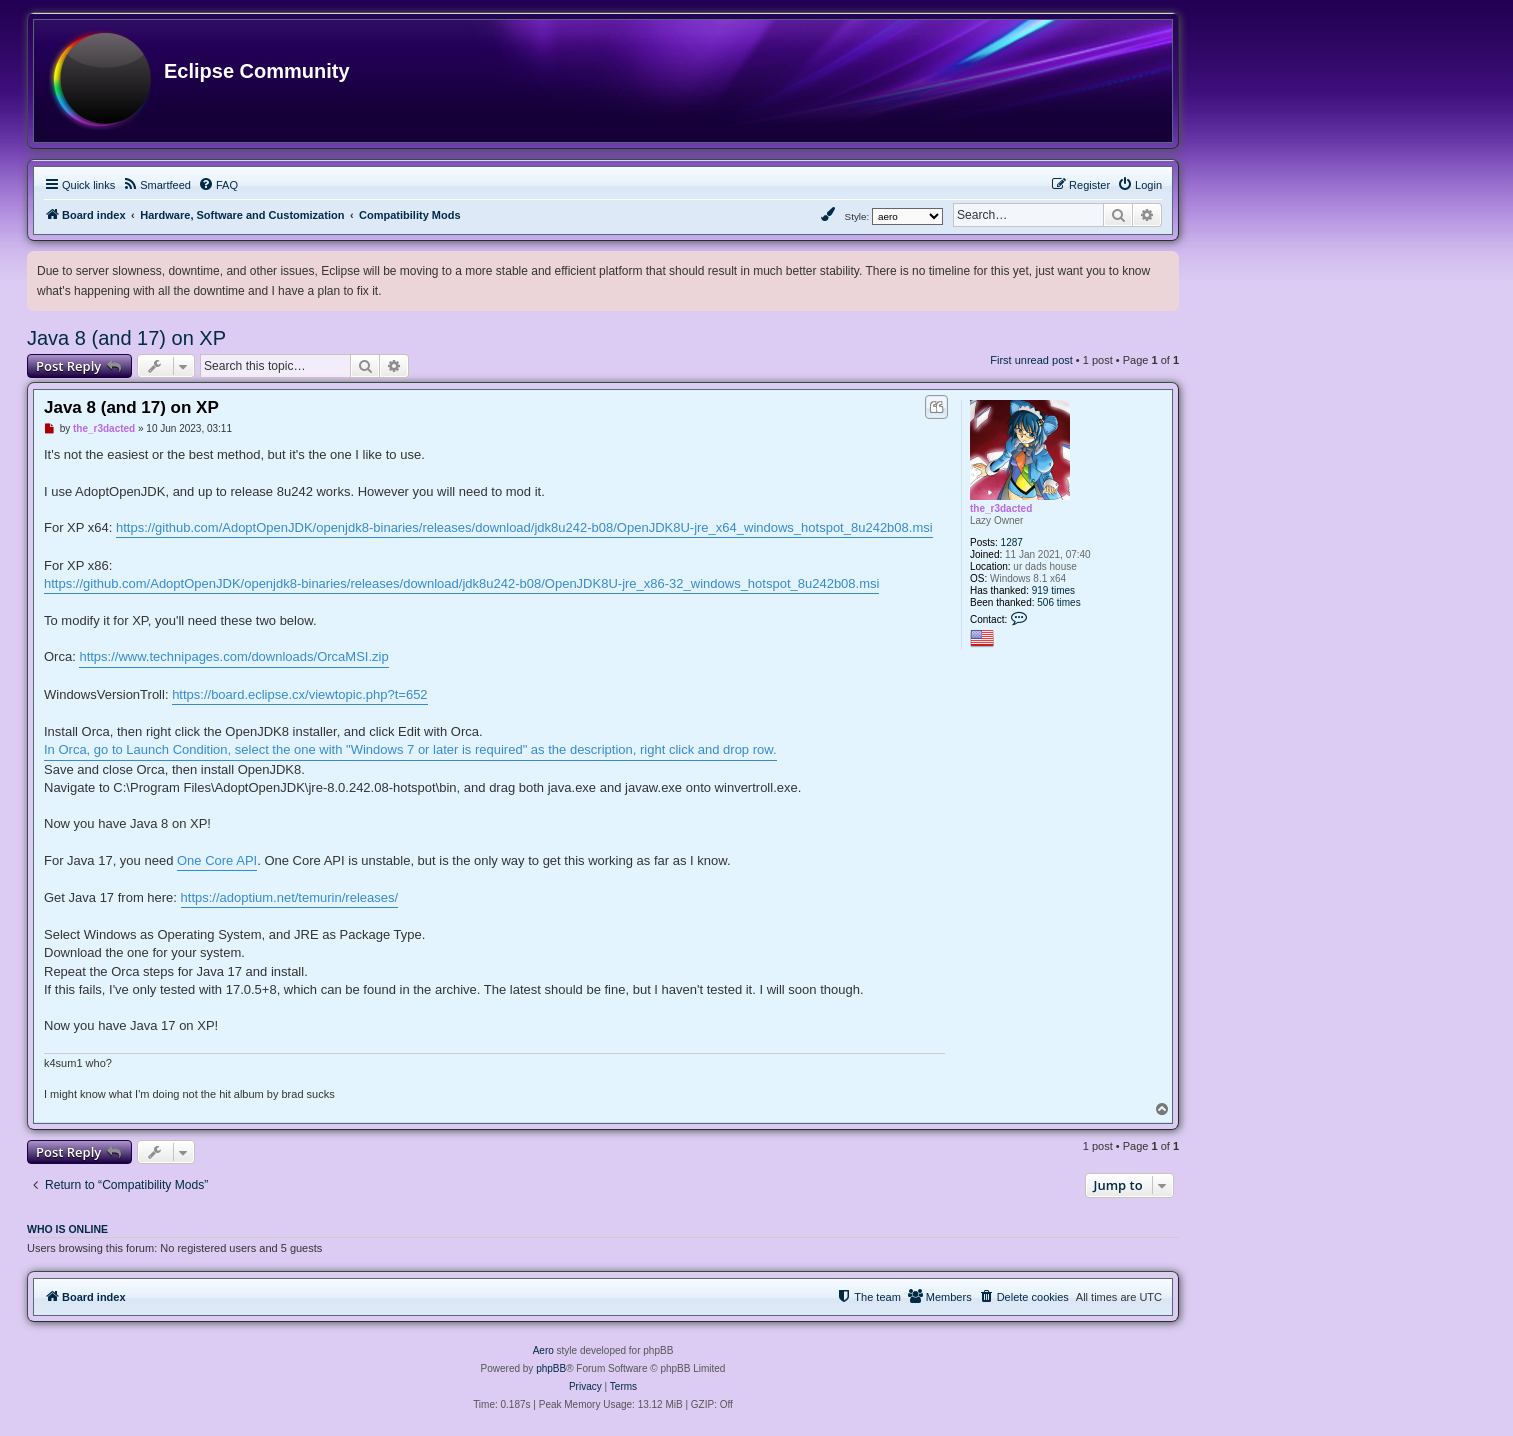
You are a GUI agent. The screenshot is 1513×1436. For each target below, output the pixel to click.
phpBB (551, 1368)
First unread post (1031, 360)
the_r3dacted (1001, 508)
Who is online (67, 1229)
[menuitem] (156, 185)
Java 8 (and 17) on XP (126, 338)
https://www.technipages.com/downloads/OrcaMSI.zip (233, 656)
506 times (1058, 602)
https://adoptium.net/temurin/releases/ (290, 897)
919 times (1053, 590)
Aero (543, 1350)
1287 (1012, 542)
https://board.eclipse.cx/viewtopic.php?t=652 (299, 694)
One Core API (217, 860)
